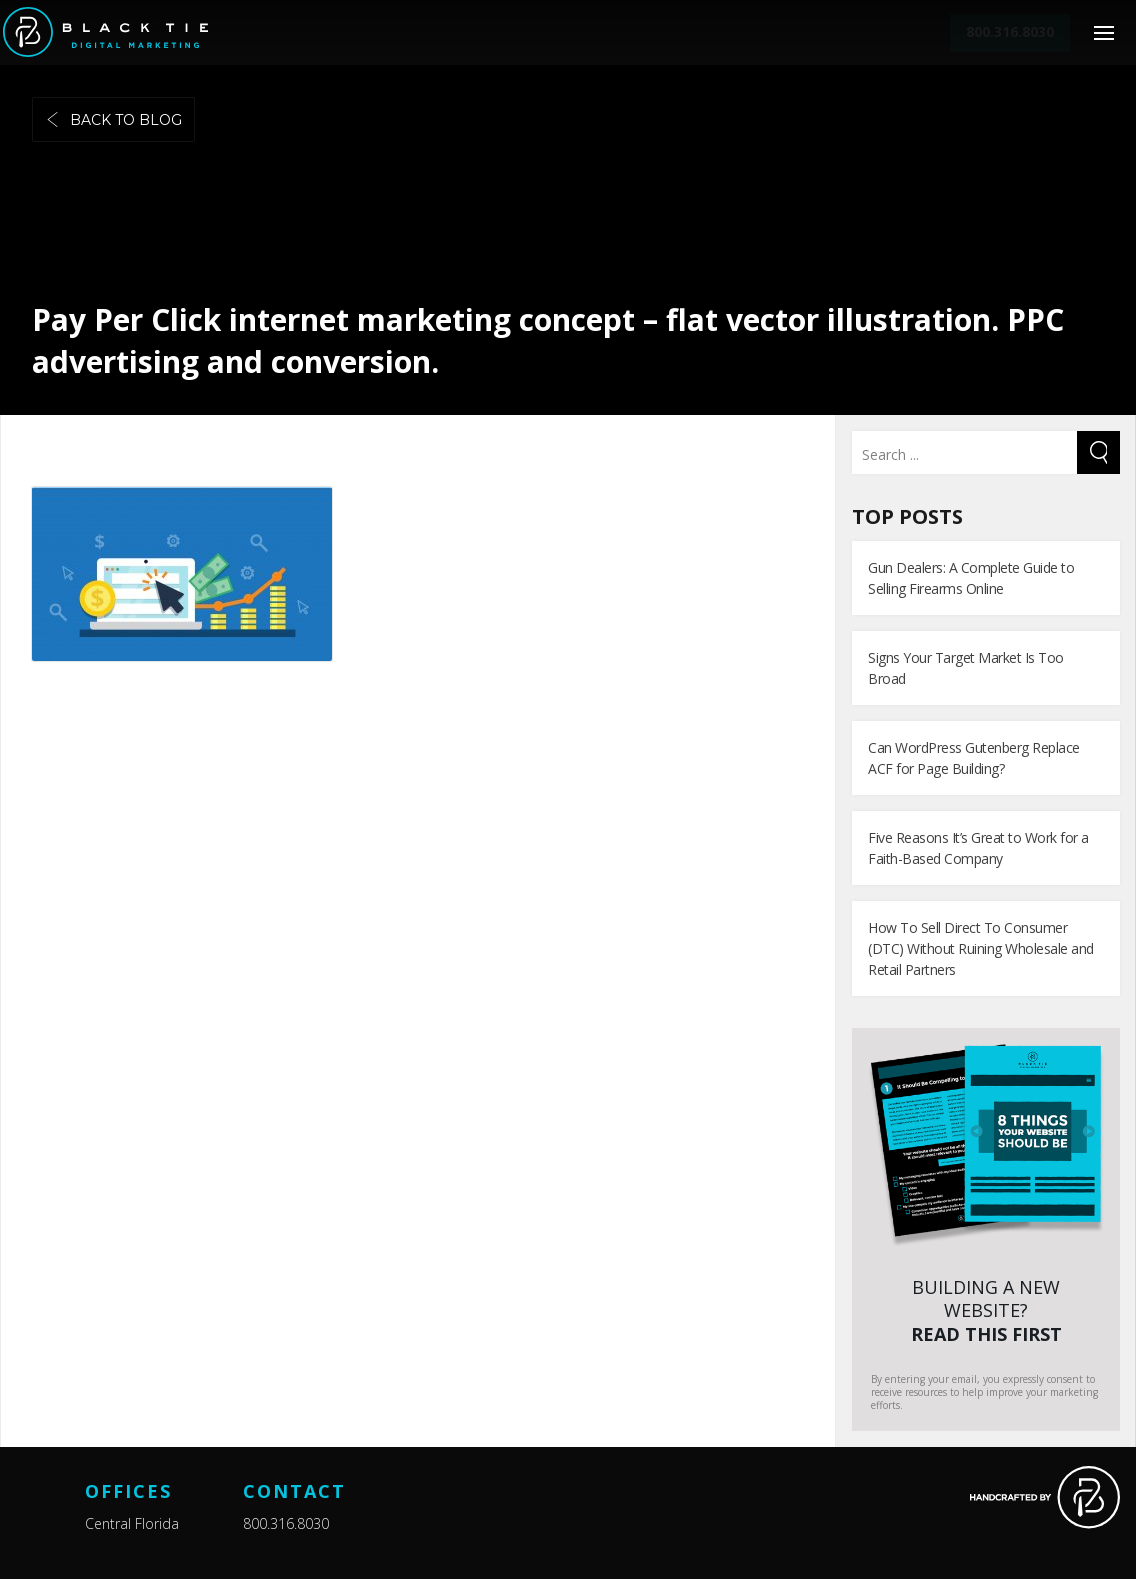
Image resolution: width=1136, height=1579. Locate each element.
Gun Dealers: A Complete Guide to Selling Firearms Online (971, 578)
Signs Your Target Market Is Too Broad (966, 668)
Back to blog (113, 120)
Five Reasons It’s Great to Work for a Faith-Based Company (978, 848)
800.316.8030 (286, 1523)
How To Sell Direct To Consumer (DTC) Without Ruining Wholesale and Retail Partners (981, 948)
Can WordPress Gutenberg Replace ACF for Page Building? (974, 758)
